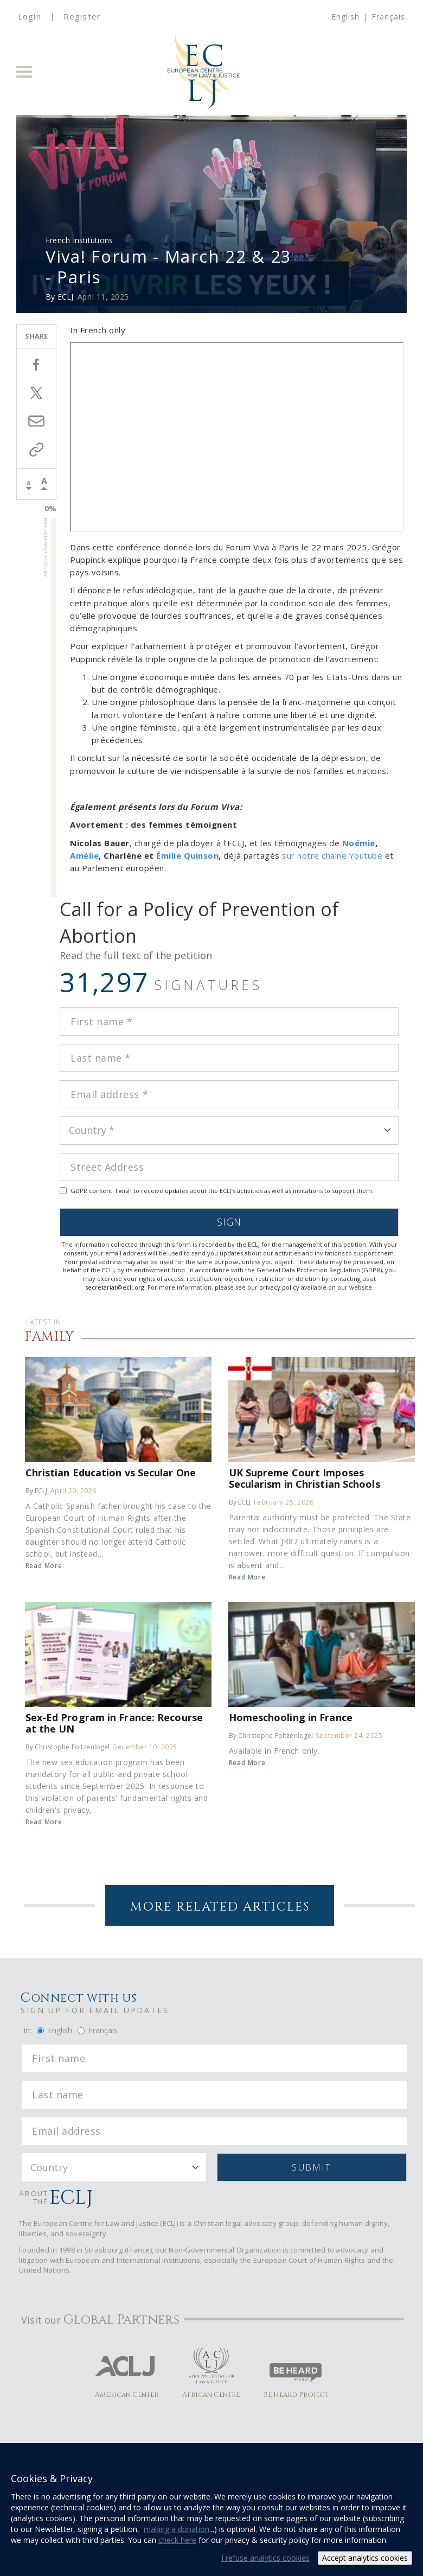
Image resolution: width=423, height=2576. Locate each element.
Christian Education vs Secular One (110, 1472)
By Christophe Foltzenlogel (67, 1747)
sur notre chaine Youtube (332, 855)
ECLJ (65, 296)
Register (82, 16)
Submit (311, 2167)
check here (177, 2540)
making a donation (176, 2529)
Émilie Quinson (187, 855)
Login (29, 16)
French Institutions (79, 240)
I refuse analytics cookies (265, 2558)
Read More (43, 1565)
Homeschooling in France (290, 1717)
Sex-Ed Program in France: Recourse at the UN (114, 1723)
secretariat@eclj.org (114, 1287)
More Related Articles (220, 1907)
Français (388, 16)
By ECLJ (36, 1490)
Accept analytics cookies (365, 2558)
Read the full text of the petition (136, 955)
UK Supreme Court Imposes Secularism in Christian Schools (304, 1478)
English (345, 16)
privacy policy (279, 1287)
